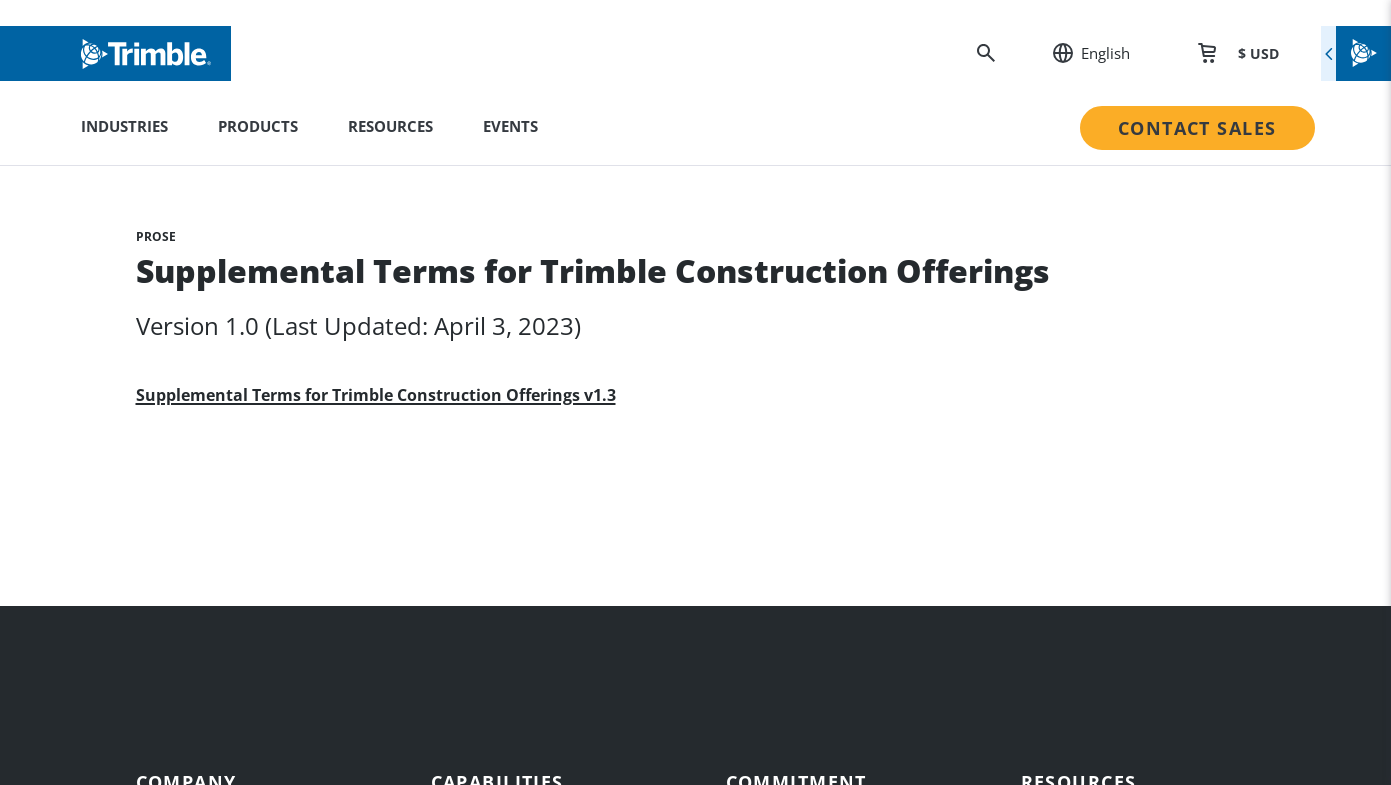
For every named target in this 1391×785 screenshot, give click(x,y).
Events (510, 126)
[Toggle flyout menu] (1356, 53)
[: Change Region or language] (1080, 53)
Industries (124, 126)
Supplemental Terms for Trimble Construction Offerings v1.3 (376, 395)
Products (258, 126)
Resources (390, 126)
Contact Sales (1197, 128)
